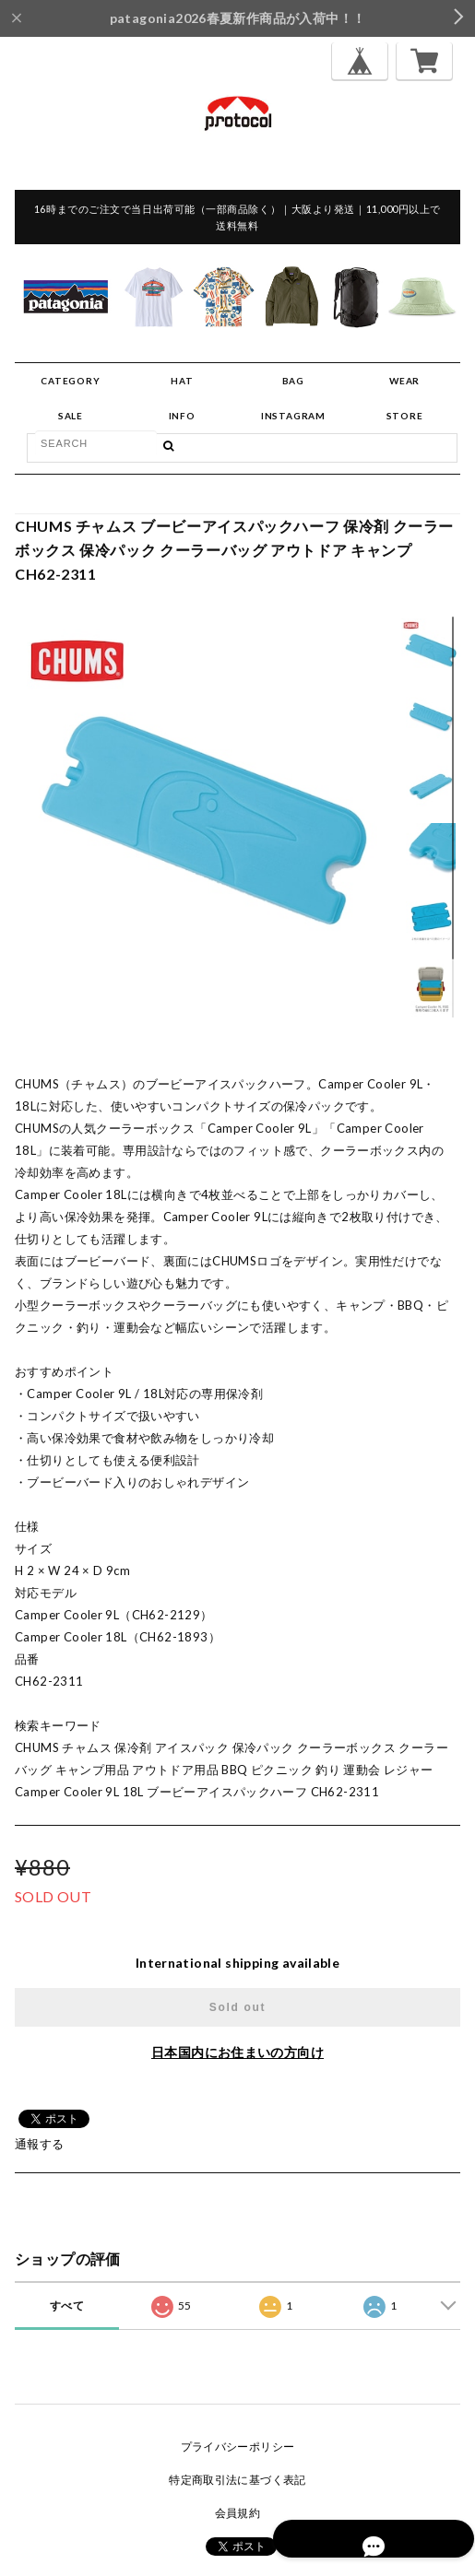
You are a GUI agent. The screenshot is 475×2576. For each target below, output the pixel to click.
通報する (40, 2143)
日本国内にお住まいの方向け (237, 2052)
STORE (404, 415)
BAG (293, 380)
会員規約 (238, 2513)
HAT (182, 380)
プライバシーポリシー (238, 2446)
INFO (182, 415)
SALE (70, 415)
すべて (67, 2305)
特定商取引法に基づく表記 (237, 2480)
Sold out (237, 2007)
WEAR (404, 380)
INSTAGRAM (293, 415)
